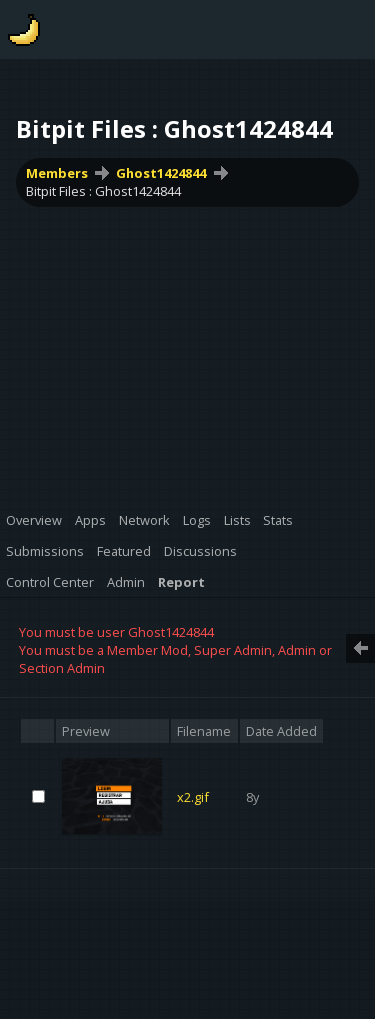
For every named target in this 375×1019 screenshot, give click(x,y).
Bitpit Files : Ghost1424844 (103, 191)
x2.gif (193, 797)
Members (57, 173)
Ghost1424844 (161, 173)
